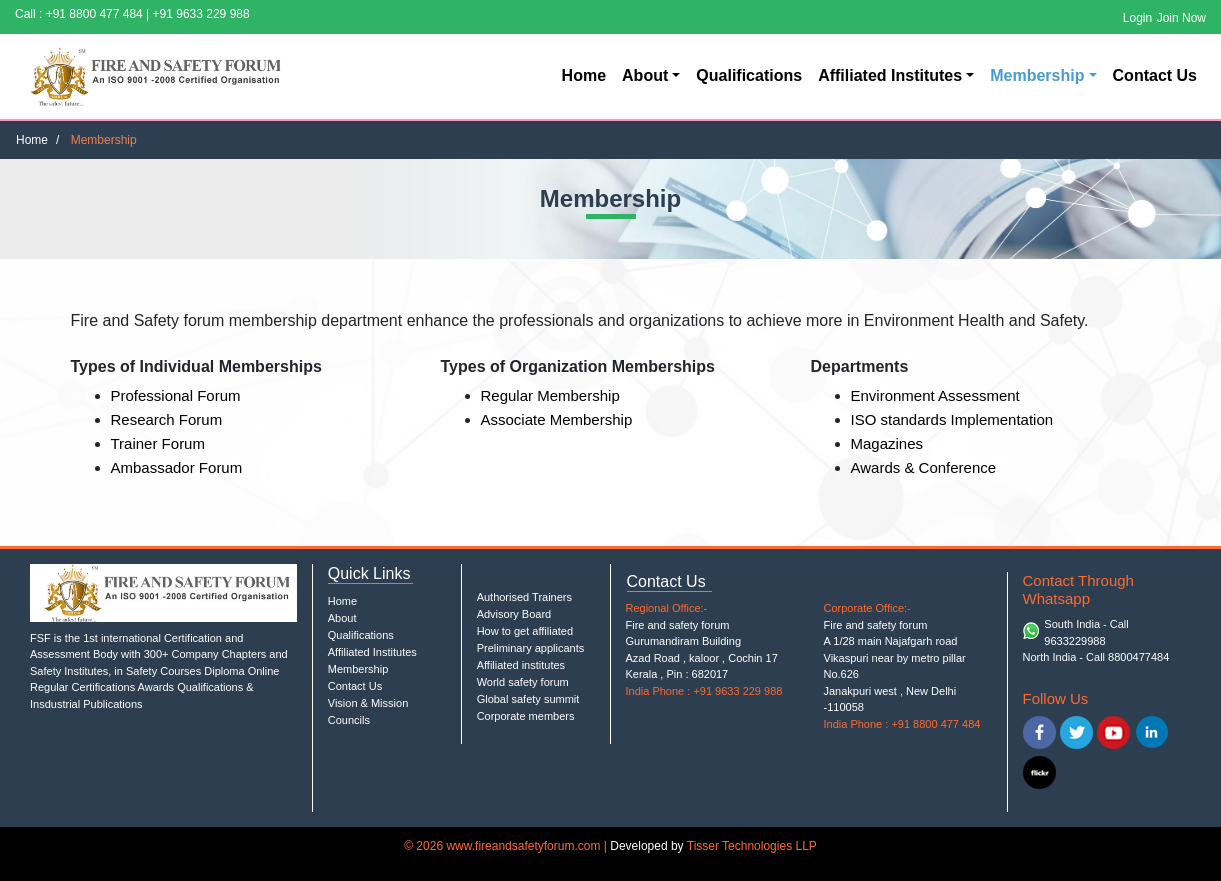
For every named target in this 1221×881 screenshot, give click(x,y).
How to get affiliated (525, 631)
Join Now (1181, 18)
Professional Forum (176, 395)
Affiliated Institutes (890, 75)
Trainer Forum (158, 443)
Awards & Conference (924, 467)
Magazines (887, 443)
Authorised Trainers (524, 597)
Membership (1037, 75)
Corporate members (526, 716)
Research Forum (167, 419)
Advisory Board (514, 614)
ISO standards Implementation (952, 419)
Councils (349, 720)
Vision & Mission (368, 703)
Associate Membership (557, 419)
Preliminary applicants (531, 648)
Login (1137, 18)
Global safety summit (528, 699)
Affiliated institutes (521, 665)
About (645, 75)
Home (584, 75)
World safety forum (523, 682)
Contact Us (1155, 75)
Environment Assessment (935, 395)
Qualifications (749, 75)
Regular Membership (550, 395)
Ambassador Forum (177, 467)
